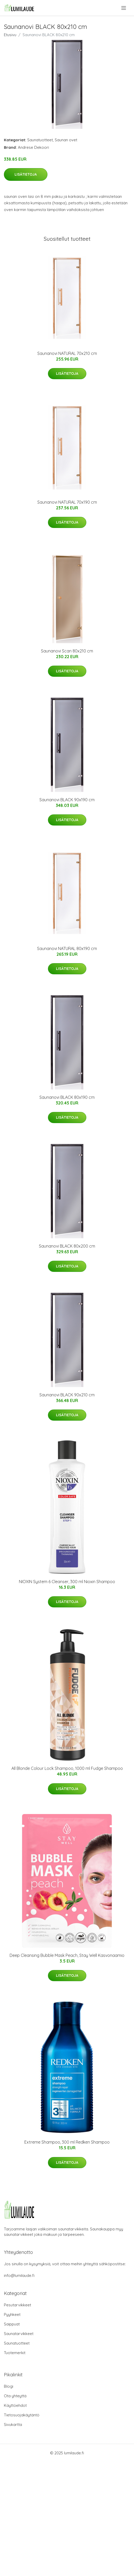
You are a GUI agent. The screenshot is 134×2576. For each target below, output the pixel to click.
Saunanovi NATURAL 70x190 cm (67, 502)
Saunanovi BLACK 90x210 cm (67, 1394)
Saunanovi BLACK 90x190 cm (67, 799)
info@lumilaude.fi (19, 2275)
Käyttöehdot (15, 2405)
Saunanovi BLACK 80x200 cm (67, 1246)
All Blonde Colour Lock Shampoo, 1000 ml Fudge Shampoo (67, 1768)
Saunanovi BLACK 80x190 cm (67, 1097)
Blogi (8, 2386)
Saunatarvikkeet (18, 2333)
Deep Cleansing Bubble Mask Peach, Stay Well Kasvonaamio (67, 1955)
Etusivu (10, 34)
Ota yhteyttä (15, 2395)
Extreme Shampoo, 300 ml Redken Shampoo (67, 2142)
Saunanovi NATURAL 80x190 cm (67, 948)
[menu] (124, 8)
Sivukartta (13, 2424)
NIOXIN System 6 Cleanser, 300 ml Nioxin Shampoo (67, 1581)
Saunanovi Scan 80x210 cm (67, 650)
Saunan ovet (66, 139)
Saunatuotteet (40, 139)
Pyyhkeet (12, 2314)
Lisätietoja (26, 174)
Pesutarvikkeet (17, 2304)
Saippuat (12, 2324)
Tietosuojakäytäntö (21, 2414)
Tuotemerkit (14, 2352)
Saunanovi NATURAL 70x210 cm (67, 353)
